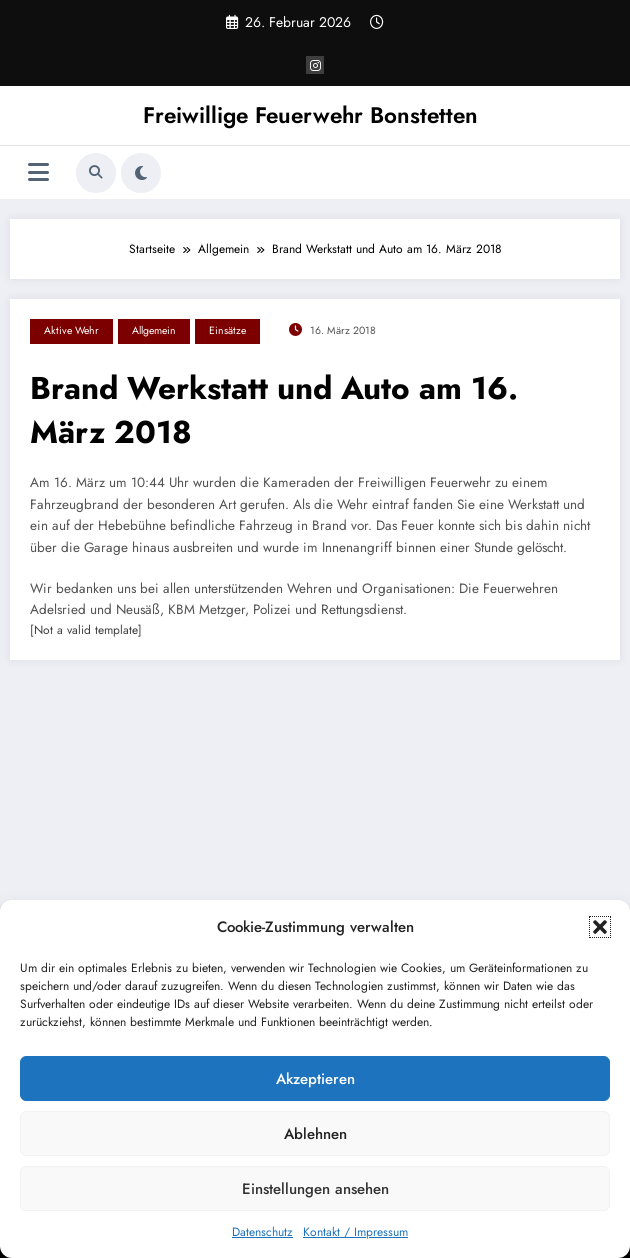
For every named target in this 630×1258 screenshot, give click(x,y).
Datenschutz (262, 1232)
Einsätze (227, 330)
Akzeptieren (315, 1079)
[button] (600, 927)
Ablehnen (315, 1134)
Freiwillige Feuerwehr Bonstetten (310, 115)
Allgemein (154, 330)
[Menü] (38, 172)
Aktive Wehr (71, 330)
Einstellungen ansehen (315, 1189)
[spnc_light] (141, 173)
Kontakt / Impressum (355, 1232)
